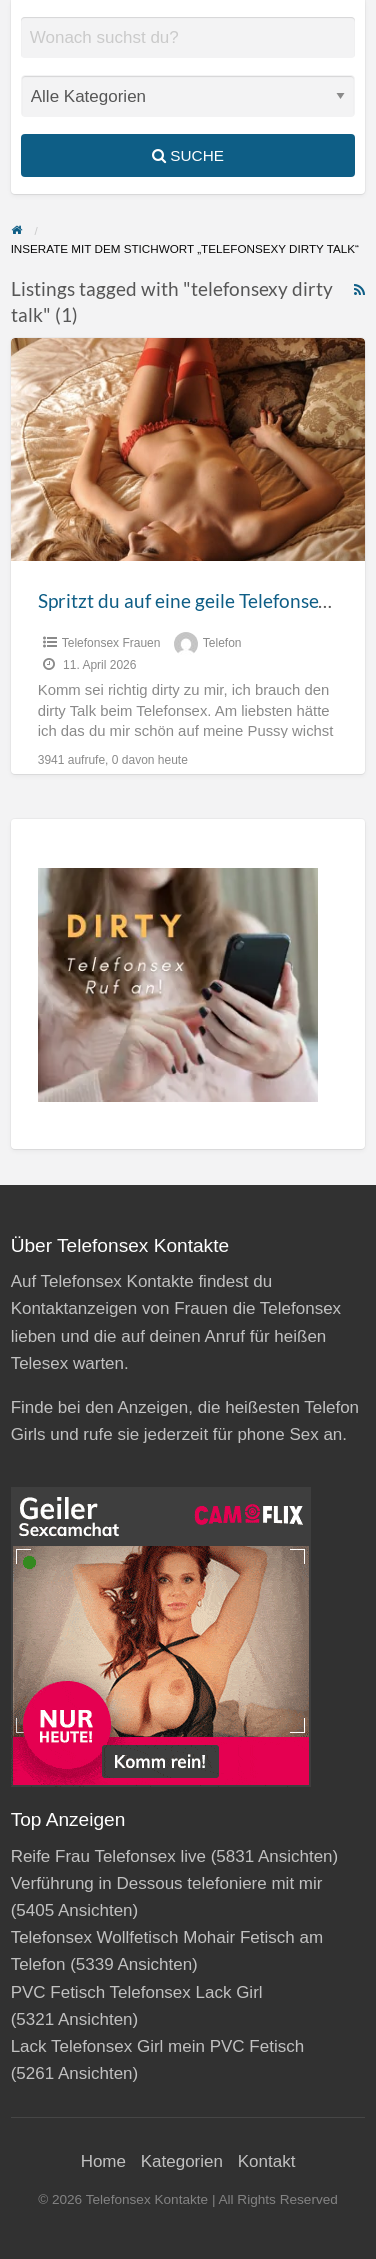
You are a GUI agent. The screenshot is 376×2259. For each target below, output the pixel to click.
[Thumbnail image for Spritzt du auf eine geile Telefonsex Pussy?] (188, 449)
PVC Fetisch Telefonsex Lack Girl (137, 1992)
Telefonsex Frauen (111, 643)
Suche (188, 155)
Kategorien (182, 2161)
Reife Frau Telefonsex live (108, 1856)
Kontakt (267, 2161)
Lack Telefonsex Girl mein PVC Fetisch (158, 2046)
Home (103, 2161)
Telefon (222, 643)
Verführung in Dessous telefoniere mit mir (167, 1883)
